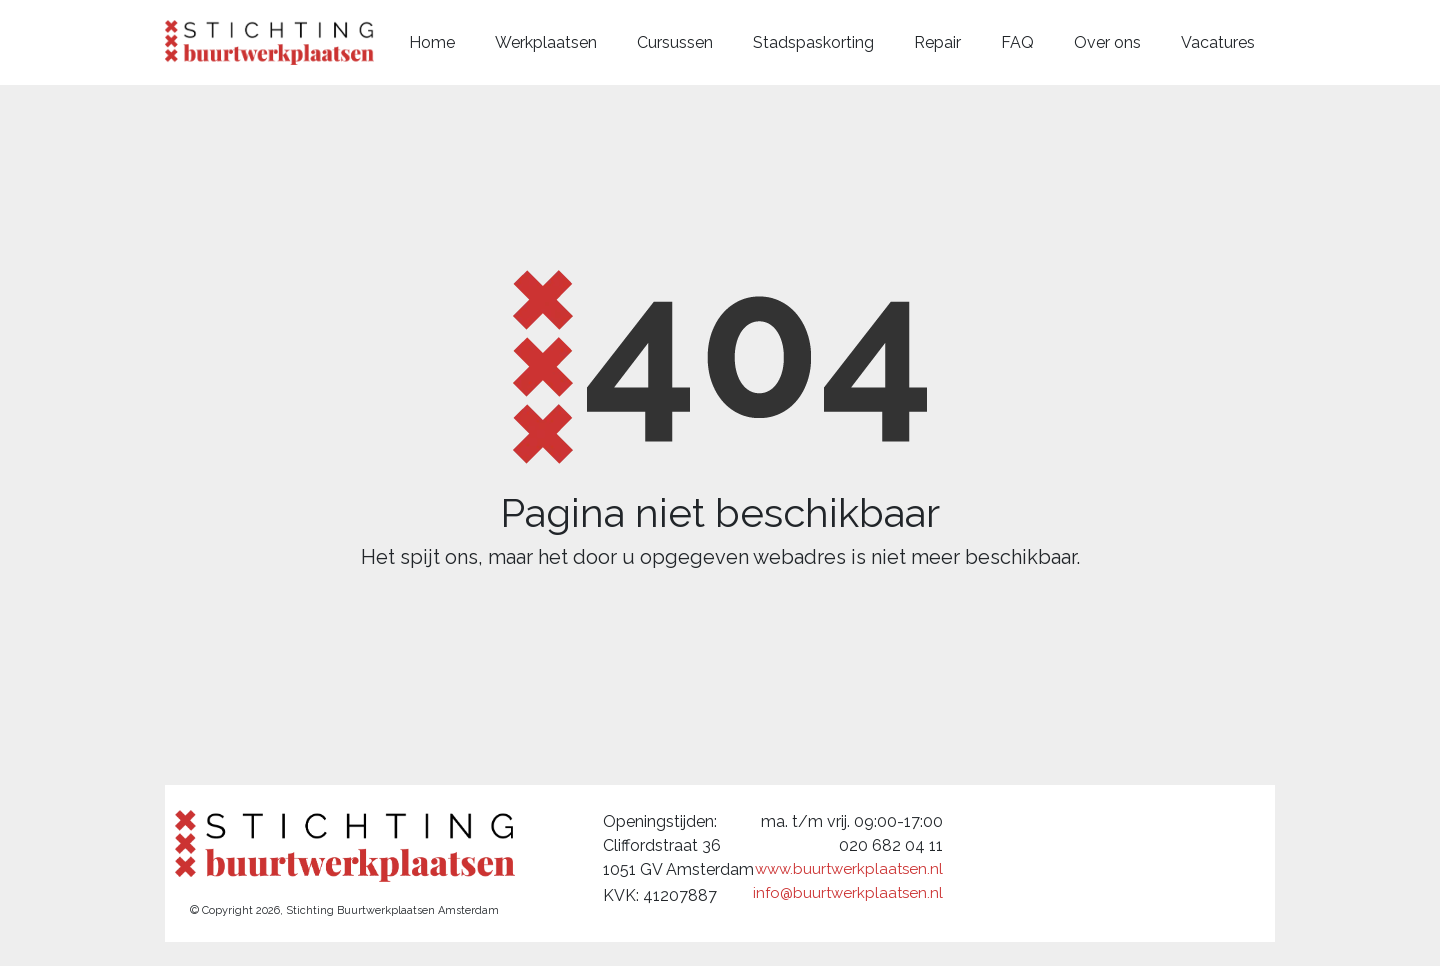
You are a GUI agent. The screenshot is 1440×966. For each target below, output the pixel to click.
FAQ (1017, 42)
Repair (937, 42)
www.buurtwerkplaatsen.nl (849, 869)
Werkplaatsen (546, 42)
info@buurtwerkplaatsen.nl (848, 893)
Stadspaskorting (813, 42)
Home (432, 42)
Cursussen (675, 42)
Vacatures (1218, 42)
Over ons (1107, 42)
